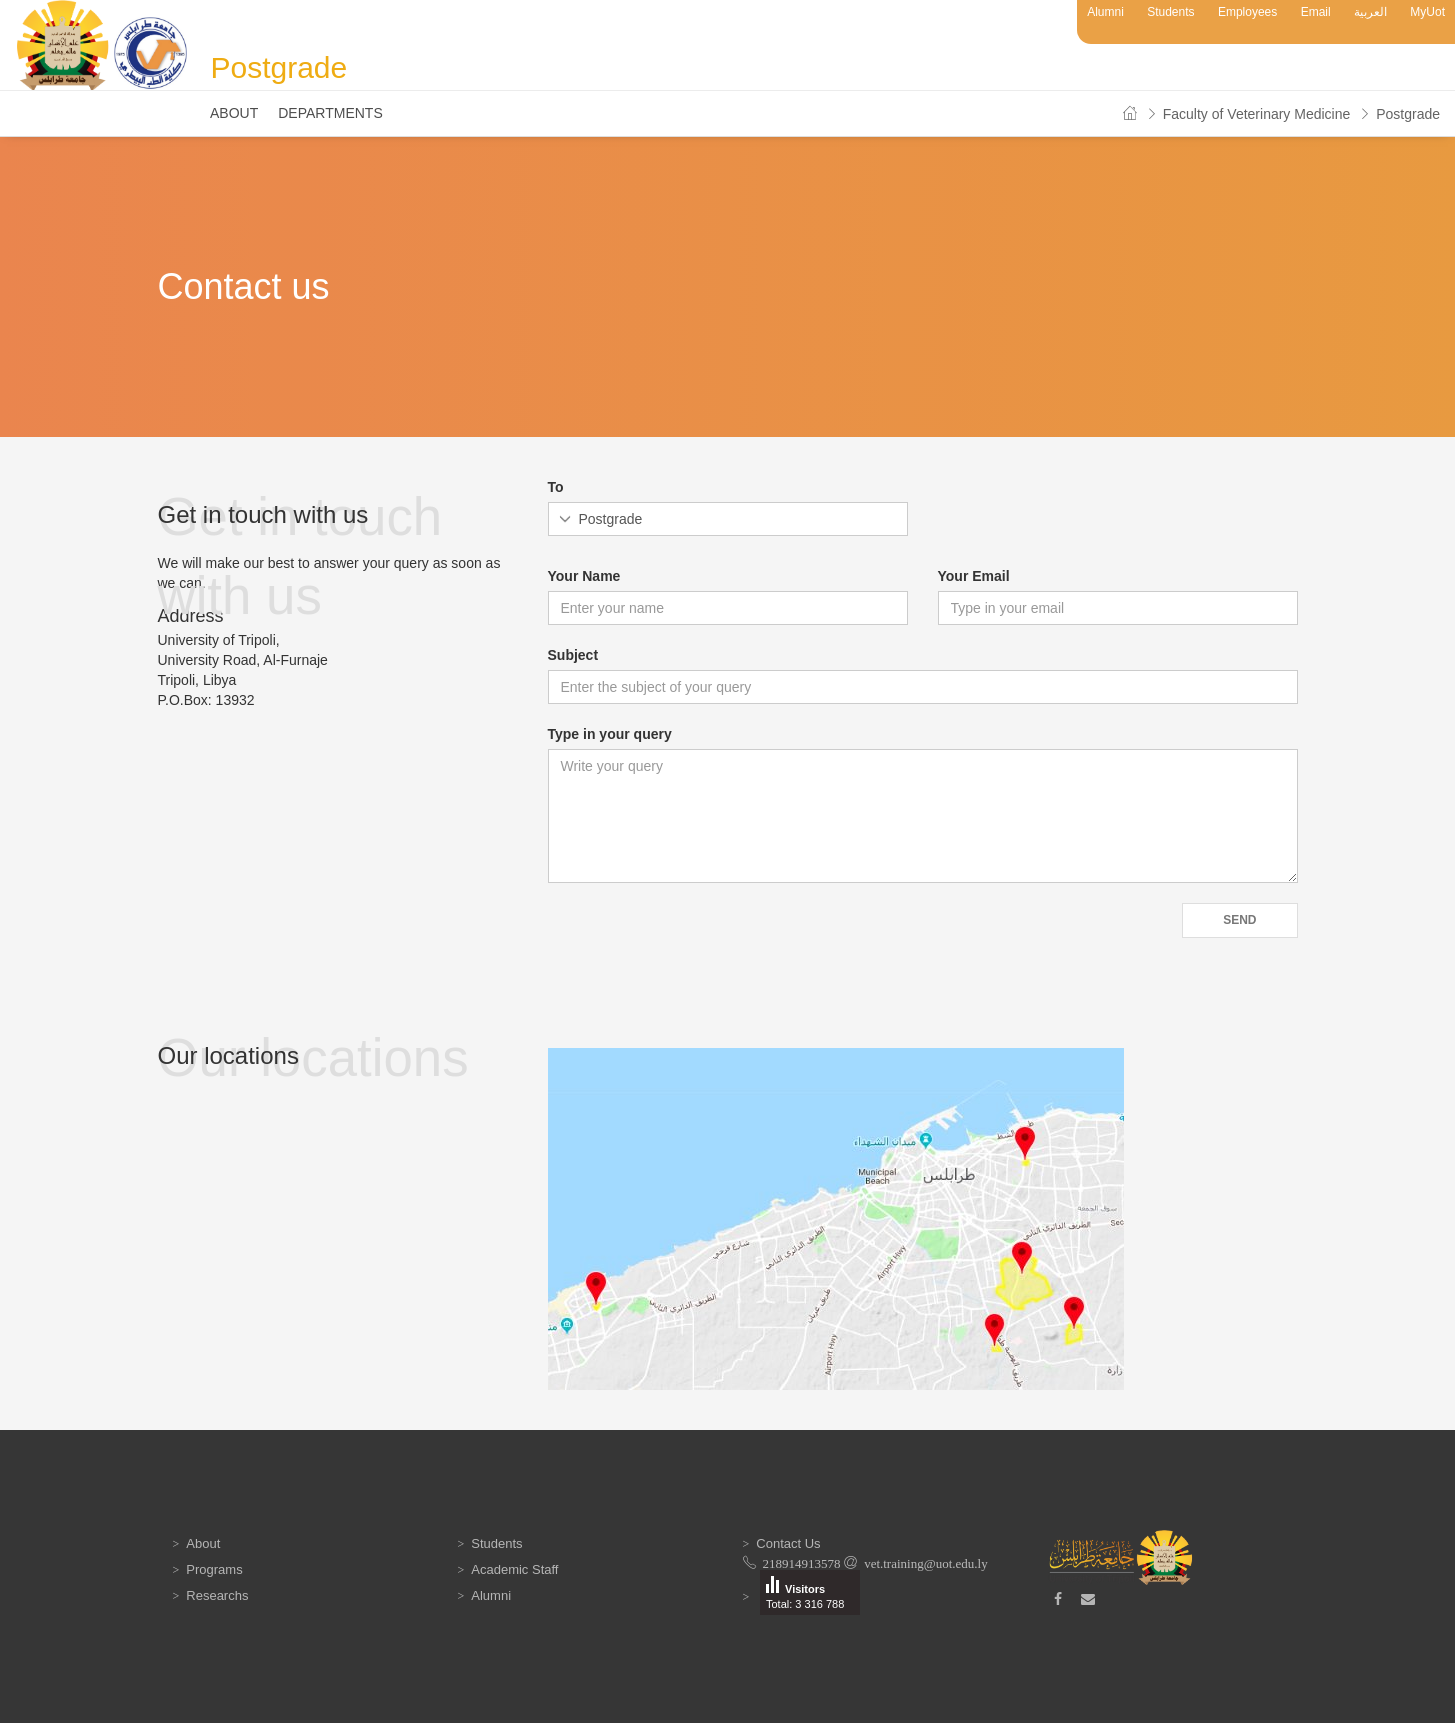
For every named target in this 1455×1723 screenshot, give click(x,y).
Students (1170, 12)
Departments (330, 113)
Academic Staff (514, 1569)
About (234, 113)
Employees (1247, 12)
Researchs (217, 1595)
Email (1316, 12)
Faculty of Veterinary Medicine (1257, 114)
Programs (214, 1569)
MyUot (1427, 12)
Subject (573, 655)
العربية (1370, 12)
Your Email (974, 576)
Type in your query (610, 734)
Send (1239, 920)
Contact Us (788, 1543)
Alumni (1105, 12)
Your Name (584, 576)
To (556, 487)
